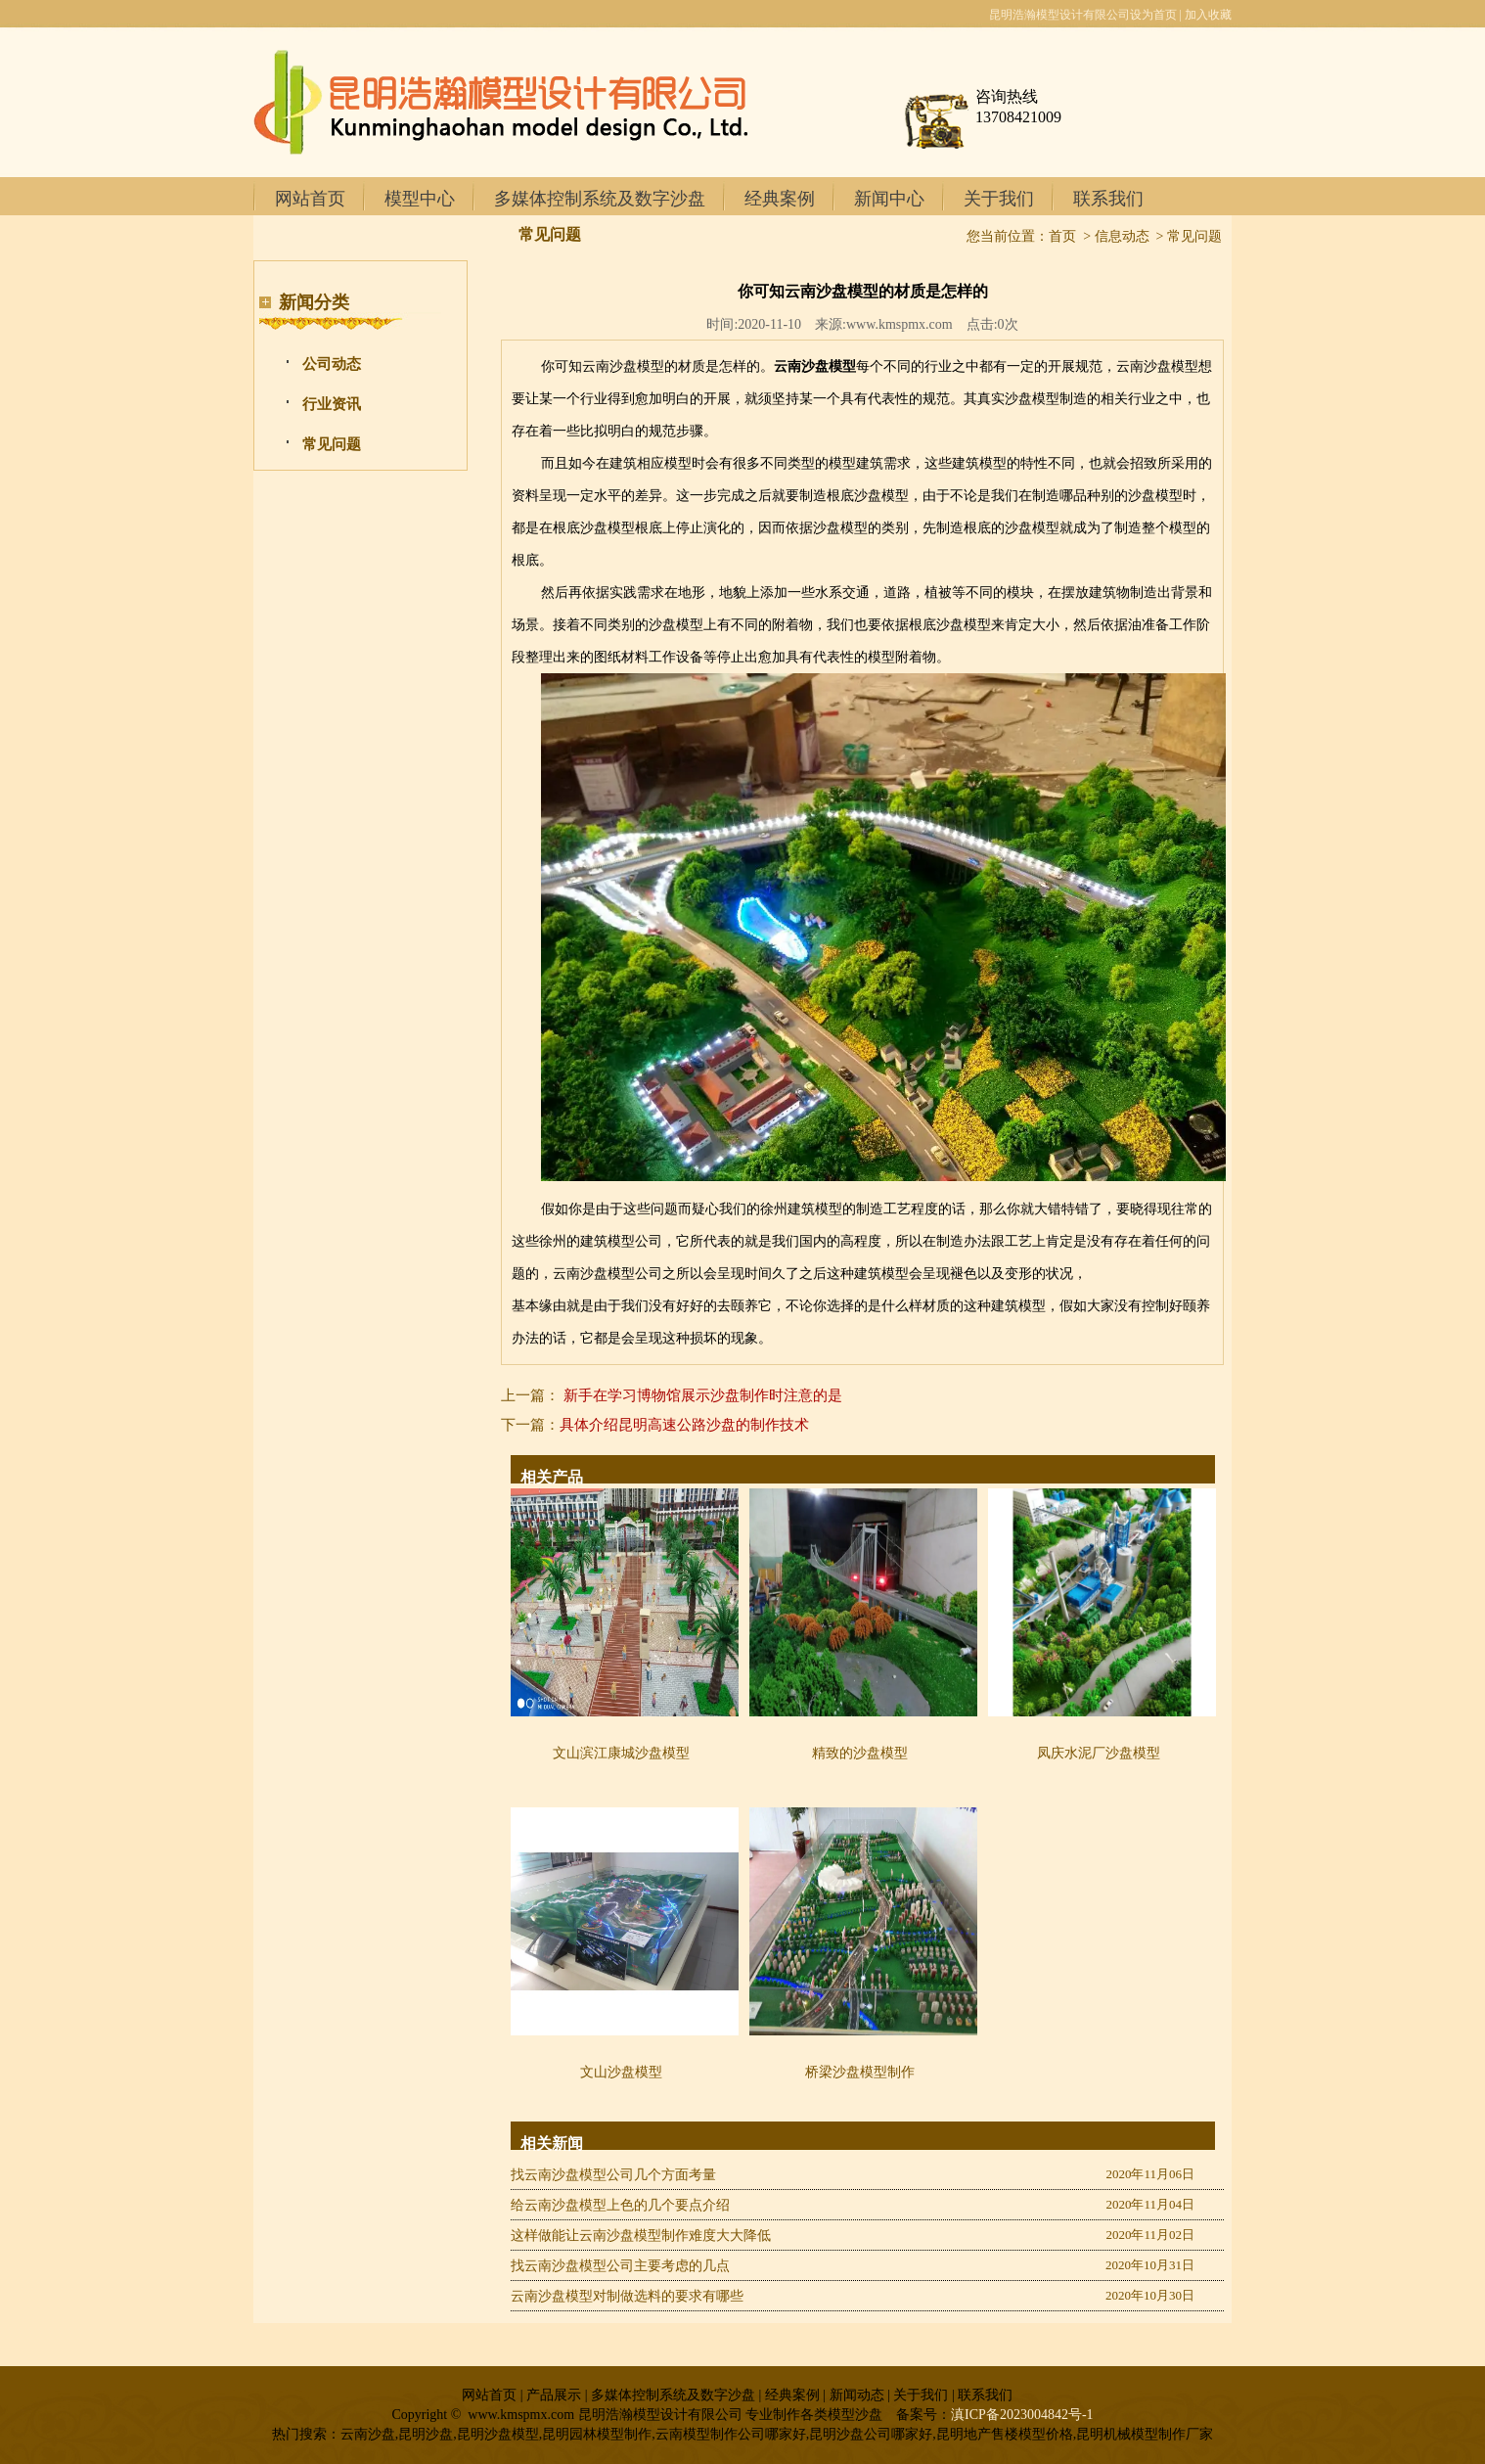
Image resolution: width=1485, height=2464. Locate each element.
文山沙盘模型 (621, 2072)
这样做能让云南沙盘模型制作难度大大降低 (641, 2235)
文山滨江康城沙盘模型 (621, 1753)
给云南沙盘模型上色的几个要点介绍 (620, 2205)
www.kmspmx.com (899, 324)
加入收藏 (1208, 15)
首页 (1062, 236)
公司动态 (331, 364)
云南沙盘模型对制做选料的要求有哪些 (627, 2296)
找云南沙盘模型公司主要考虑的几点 (620, 2266)
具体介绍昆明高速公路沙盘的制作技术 (684, 1425)
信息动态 (1122, 236)
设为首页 (1153, 15)
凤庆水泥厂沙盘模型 (1098, 1753)
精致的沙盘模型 (860, 1753)
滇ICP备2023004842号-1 (1022, 2414)
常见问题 (331, 444)
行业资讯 (331, 404)
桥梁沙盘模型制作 (860, 2072)
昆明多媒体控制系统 (1148, 1273)
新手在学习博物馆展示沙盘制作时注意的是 (702, 1395)
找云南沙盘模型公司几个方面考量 (613, 2174)
